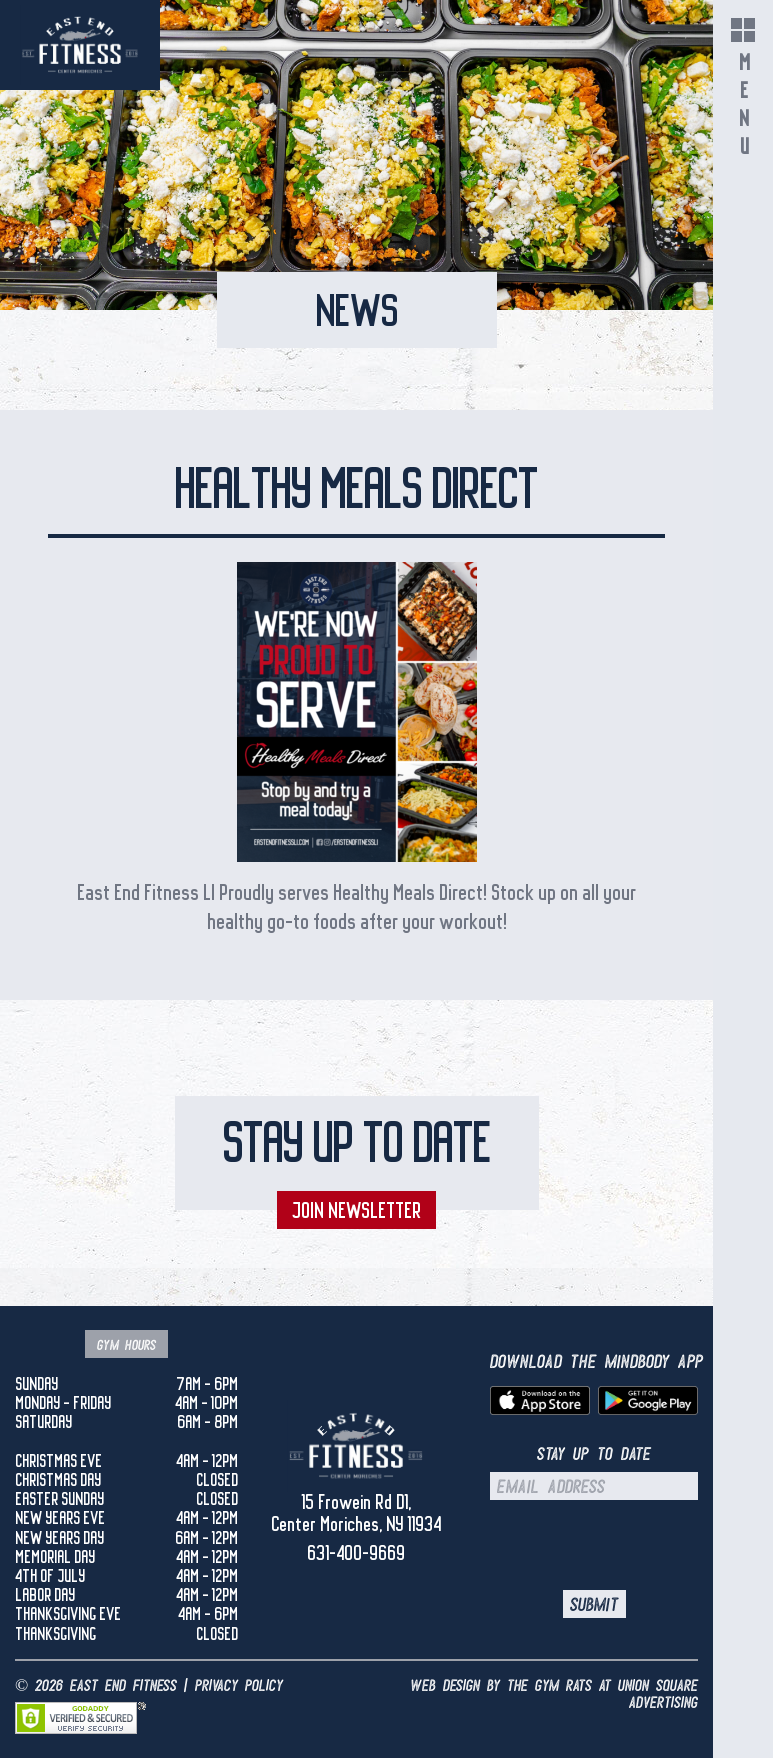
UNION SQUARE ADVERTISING (658, 1694)
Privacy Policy (239, 1685)
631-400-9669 (356, 1553)
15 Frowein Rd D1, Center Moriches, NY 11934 (356, 1513)
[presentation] (632, 1545)
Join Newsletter (356, 1210)
